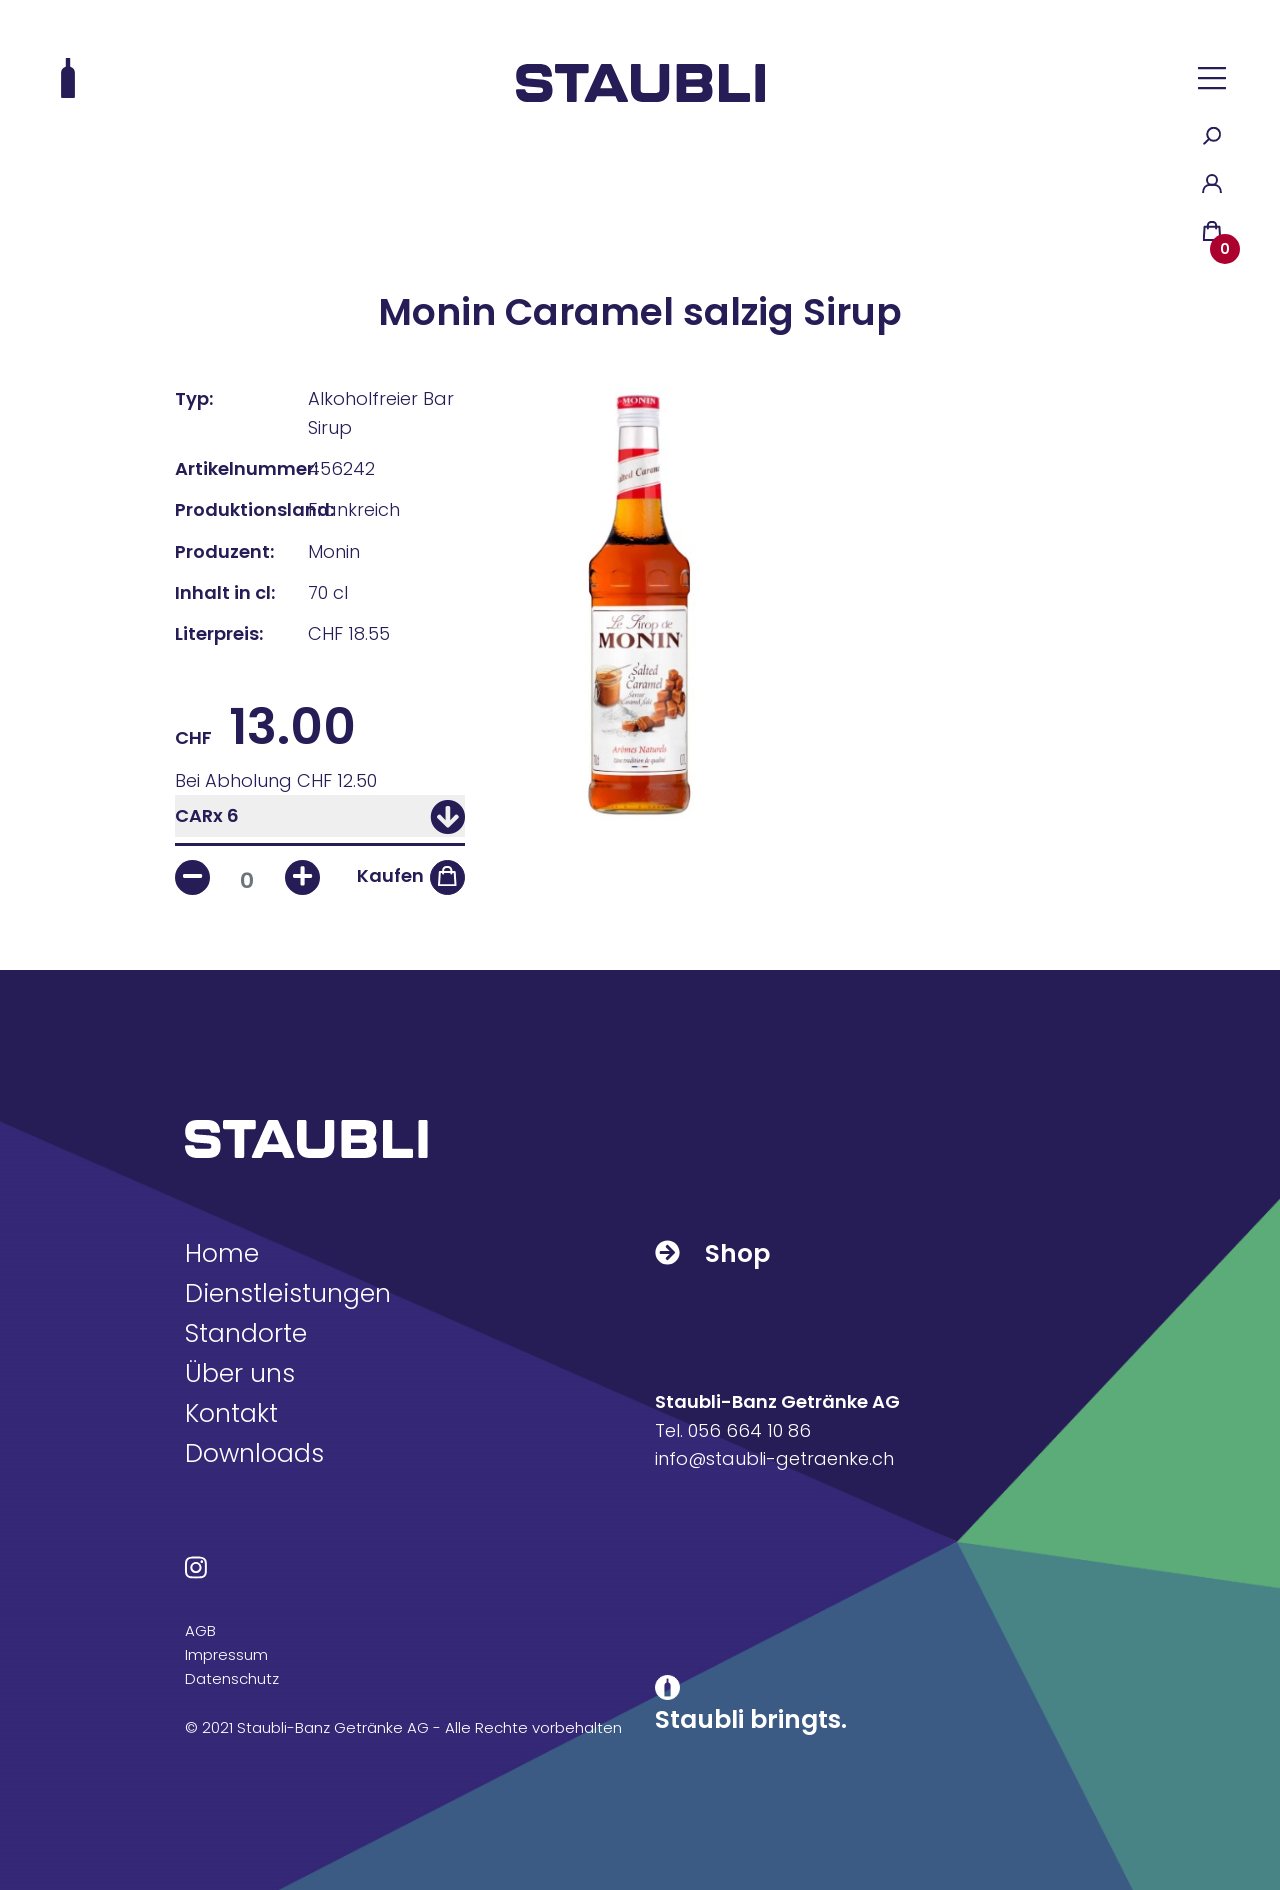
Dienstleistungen (288, 1293)
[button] (1212, 78)
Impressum (226, 1654)
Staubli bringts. (751, 1719)
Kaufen (390, 875)
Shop (712, 1253)
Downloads (254, 1453)
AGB (200, 1630)
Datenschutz (232, 1678)
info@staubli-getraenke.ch (774, 1458)
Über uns (240, 1373)
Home (222, 1253)
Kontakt (231, 1413)
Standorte (246, 1333)
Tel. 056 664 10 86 (733, 1430)
